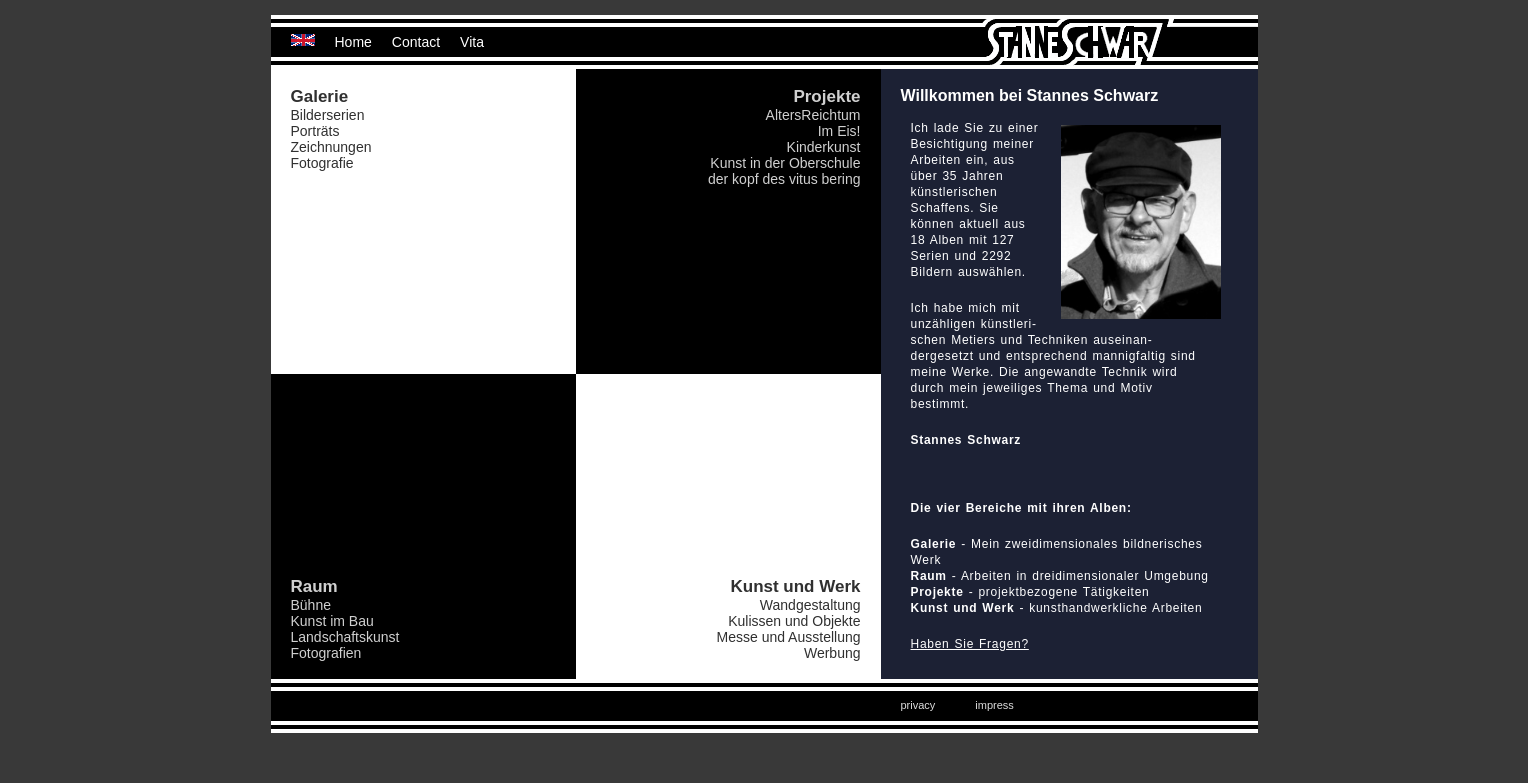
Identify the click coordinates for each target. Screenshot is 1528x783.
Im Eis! (839, 131)
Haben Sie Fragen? (970, 644)
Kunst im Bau (332, 621)
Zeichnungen (331, 147)
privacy (918, 705)
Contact (416, 42)
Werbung (832, 653)
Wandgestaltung (810, 605)
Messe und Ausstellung (789, 637)
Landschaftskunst (345, 637)
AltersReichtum (813, 115)
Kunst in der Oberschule (785, 163)
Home (353, 42)
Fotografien (326, 653)
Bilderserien (328, 115)
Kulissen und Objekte (794, 621)
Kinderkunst (824, 147)
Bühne (311, 605)
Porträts (315, 131)
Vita (472, 42)
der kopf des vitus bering (784, 179)
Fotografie (322, 163)
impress (994, 705)
